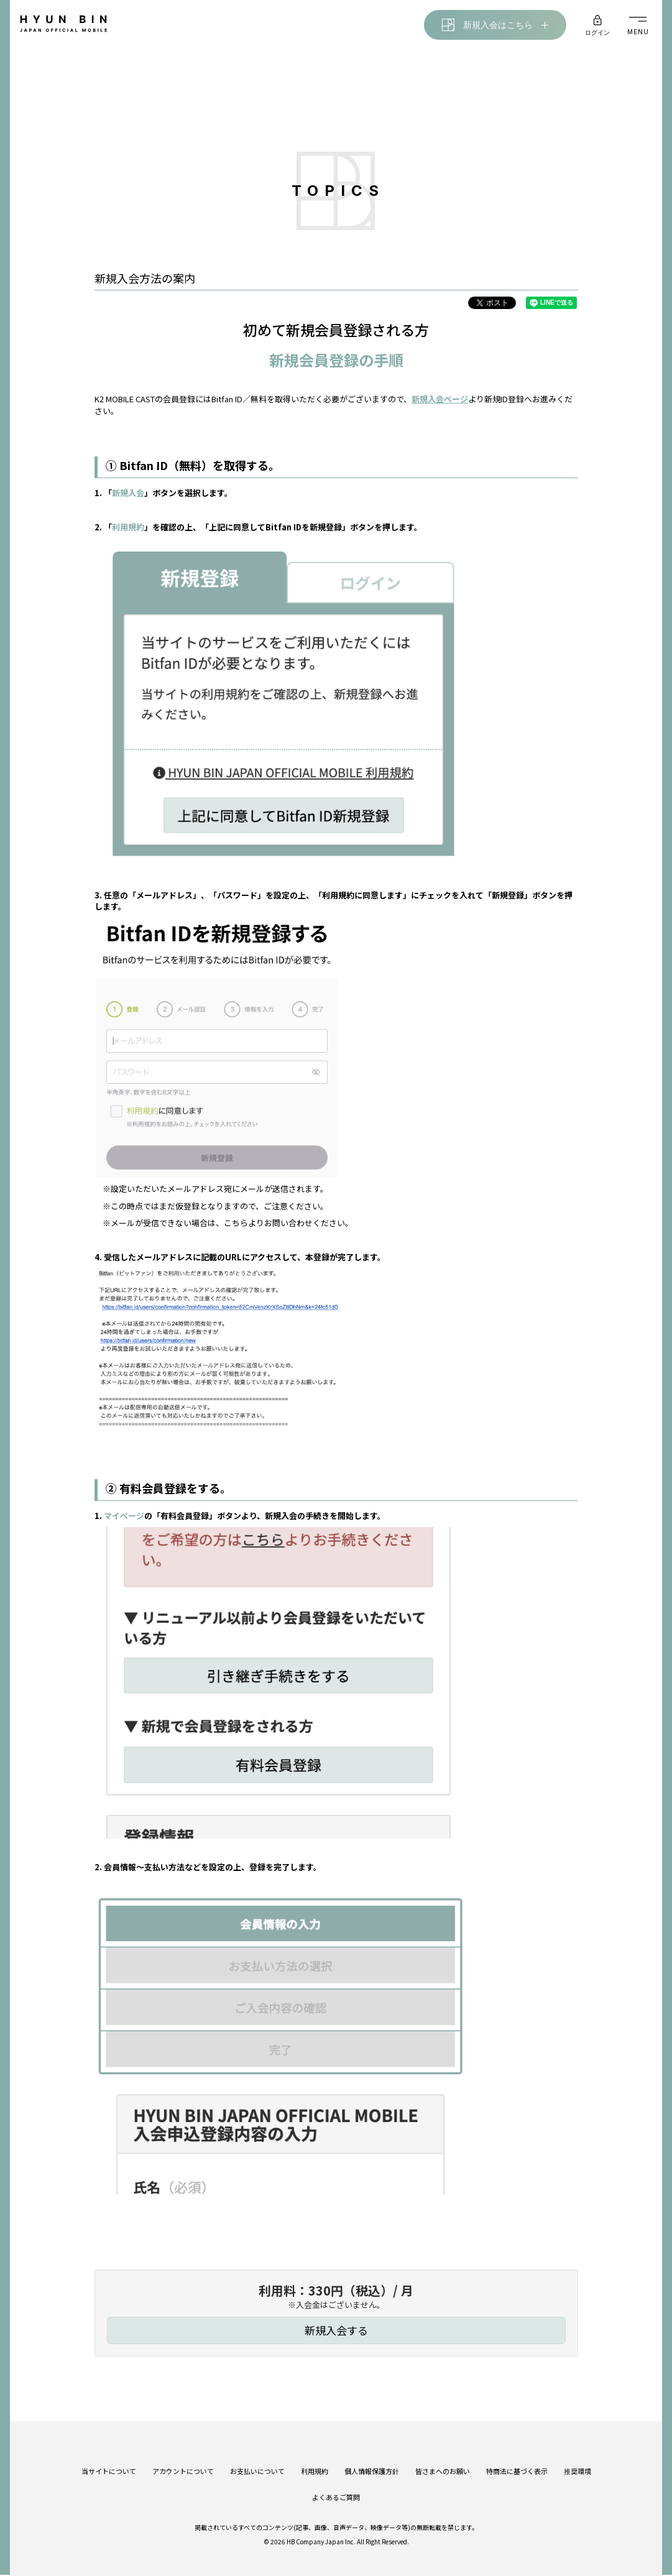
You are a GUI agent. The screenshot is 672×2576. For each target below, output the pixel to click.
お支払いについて (257, 2463)
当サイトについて (108, 2463)
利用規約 (128, 528)
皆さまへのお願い (442, 2463)
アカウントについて (183, 2463)
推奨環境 (577, 2463)
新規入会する (336, 2331)
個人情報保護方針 (371, 2463)
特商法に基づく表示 (517, 2463)
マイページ (124, 1517)
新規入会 (128, 494)
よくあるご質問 (336, 2490)
